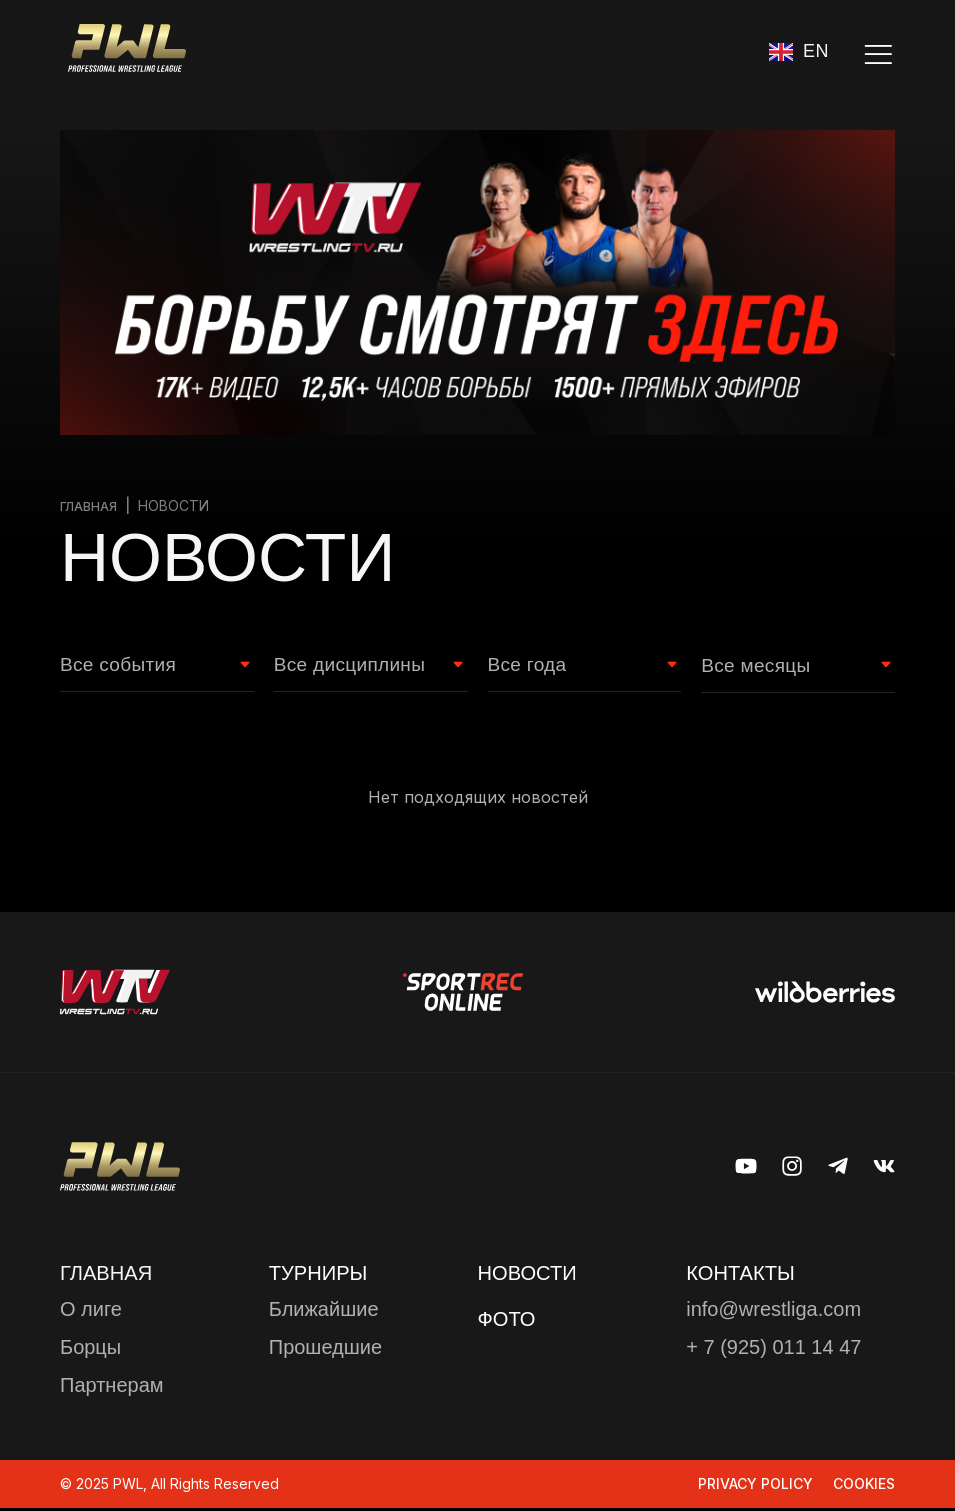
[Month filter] (788, 667)
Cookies (864, 1486)
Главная (91, 505)
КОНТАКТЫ (745, 1274)
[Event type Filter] (147, 667)
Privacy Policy (755, 1486)
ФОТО (509, 1321)
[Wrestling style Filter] (361, 667)
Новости (532, 1274)
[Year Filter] (575, 667)
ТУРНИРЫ (323, 1274)
